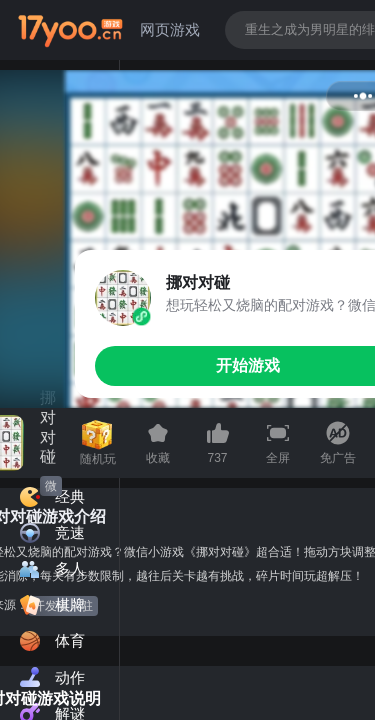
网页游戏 (170, 29)
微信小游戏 (51, 487)
